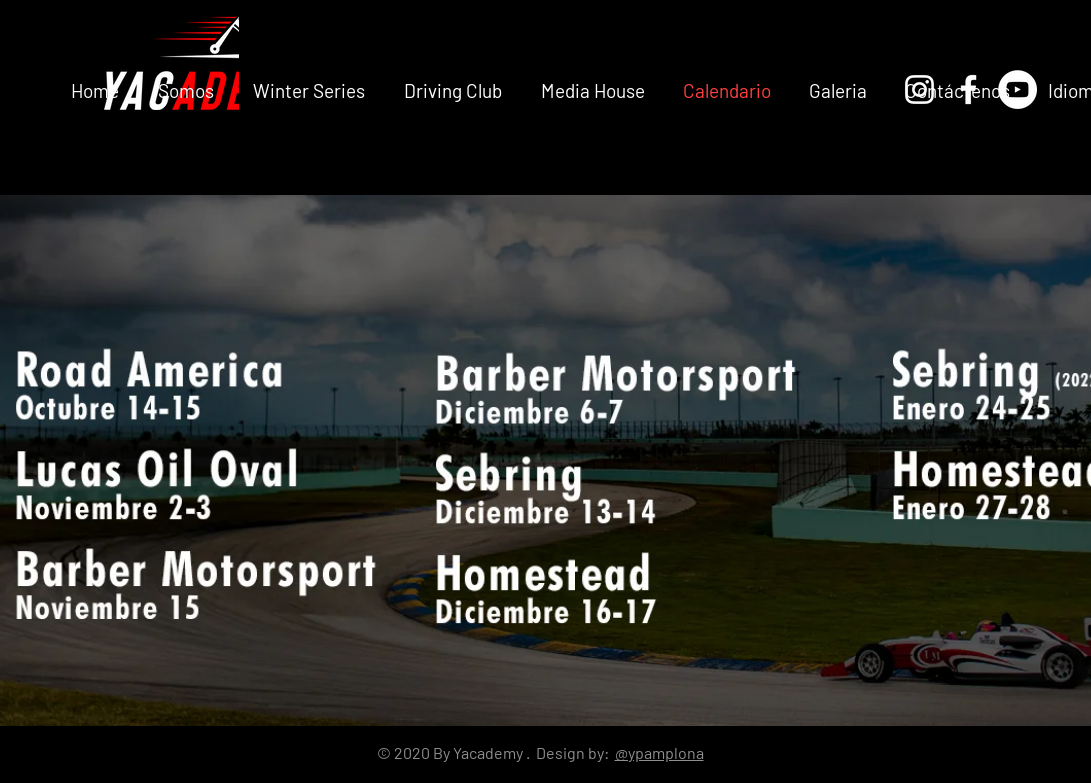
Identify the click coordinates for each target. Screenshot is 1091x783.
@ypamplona (659, 752)
